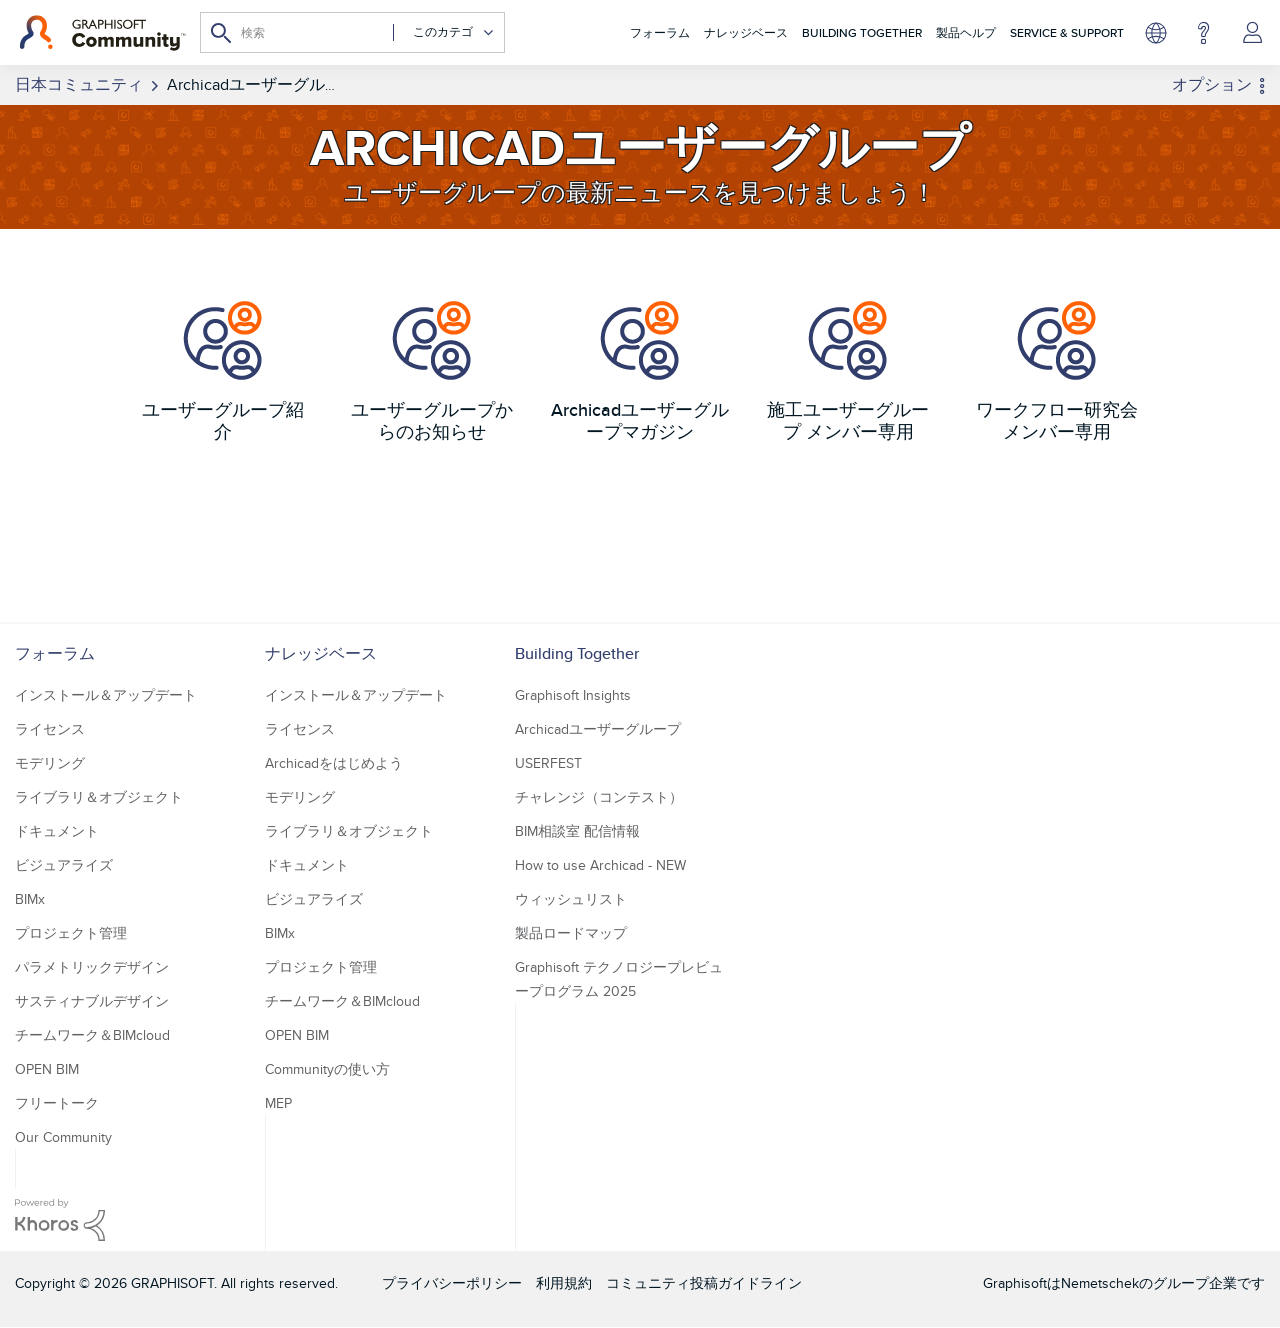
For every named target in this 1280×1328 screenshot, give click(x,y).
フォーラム (660, 32)
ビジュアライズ (64, 865)
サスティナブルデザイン (92, 1001)
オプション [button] (1212, 84)
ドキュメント (57, 831)
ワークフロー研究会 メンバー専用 (1057, 420)
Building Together (862, 32)
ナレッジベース (746, 32)
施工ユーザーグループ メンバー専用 (848, 420)
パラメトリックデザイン (92, 967)
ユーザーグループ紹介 (223, 420)
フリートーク (57, 1103)
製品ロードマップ (571, 933)
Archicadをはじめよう (334, 763)
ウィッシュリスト (571, 899)
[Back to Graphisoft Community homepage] (102, 33)
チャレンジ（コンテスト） (599, 797)
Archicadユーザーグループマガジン (640, 420)
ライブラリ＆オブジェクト (99, 797)
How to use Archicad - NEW (600, 865)
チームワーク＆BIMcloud (92, 1035)
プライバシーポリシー (452, 1283)
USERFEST (548, 763)
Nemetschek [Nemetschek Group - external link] (1100, 1283)
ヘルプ (1203, 33)
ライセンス (50, 729)
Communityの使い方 (327, 1069)
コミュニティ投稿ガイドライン (704, 1283)
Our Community (63, 1137)
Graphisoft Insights (573, 695)
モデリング (50, 763)
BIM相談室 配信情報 (577, 831)
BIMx (30, 899)
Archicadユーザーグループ (598, 729)
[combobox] (352, 32)
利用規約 (564, 1283)
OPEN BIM (47, 1069)
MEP (278, 1103)
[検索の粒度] (444, 32)
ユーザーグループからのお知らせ (432, 420)
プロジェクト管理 (71, 933)
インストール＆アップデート (106, 695)
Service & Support (1067, 32)
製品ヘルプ (966, 32)
